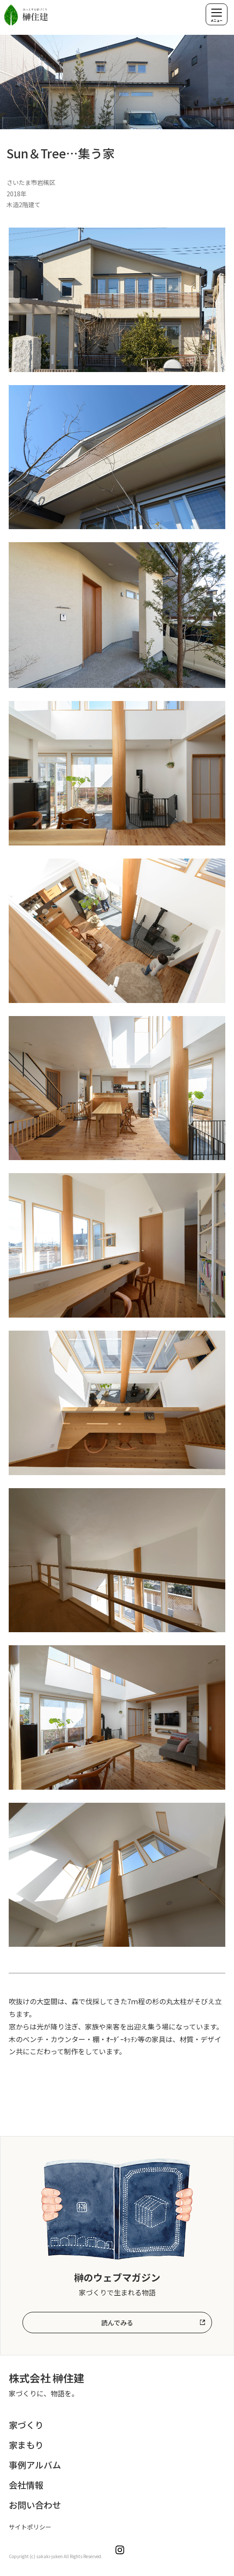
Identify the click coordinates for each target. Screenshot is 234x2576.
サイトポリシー (30, 2526)
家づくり (26, 2424)
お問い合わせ (35, 2505)
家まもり (26, 2444)
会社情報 (26, 2485)
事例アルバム (35, 2465)
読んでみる (117, 2322)
